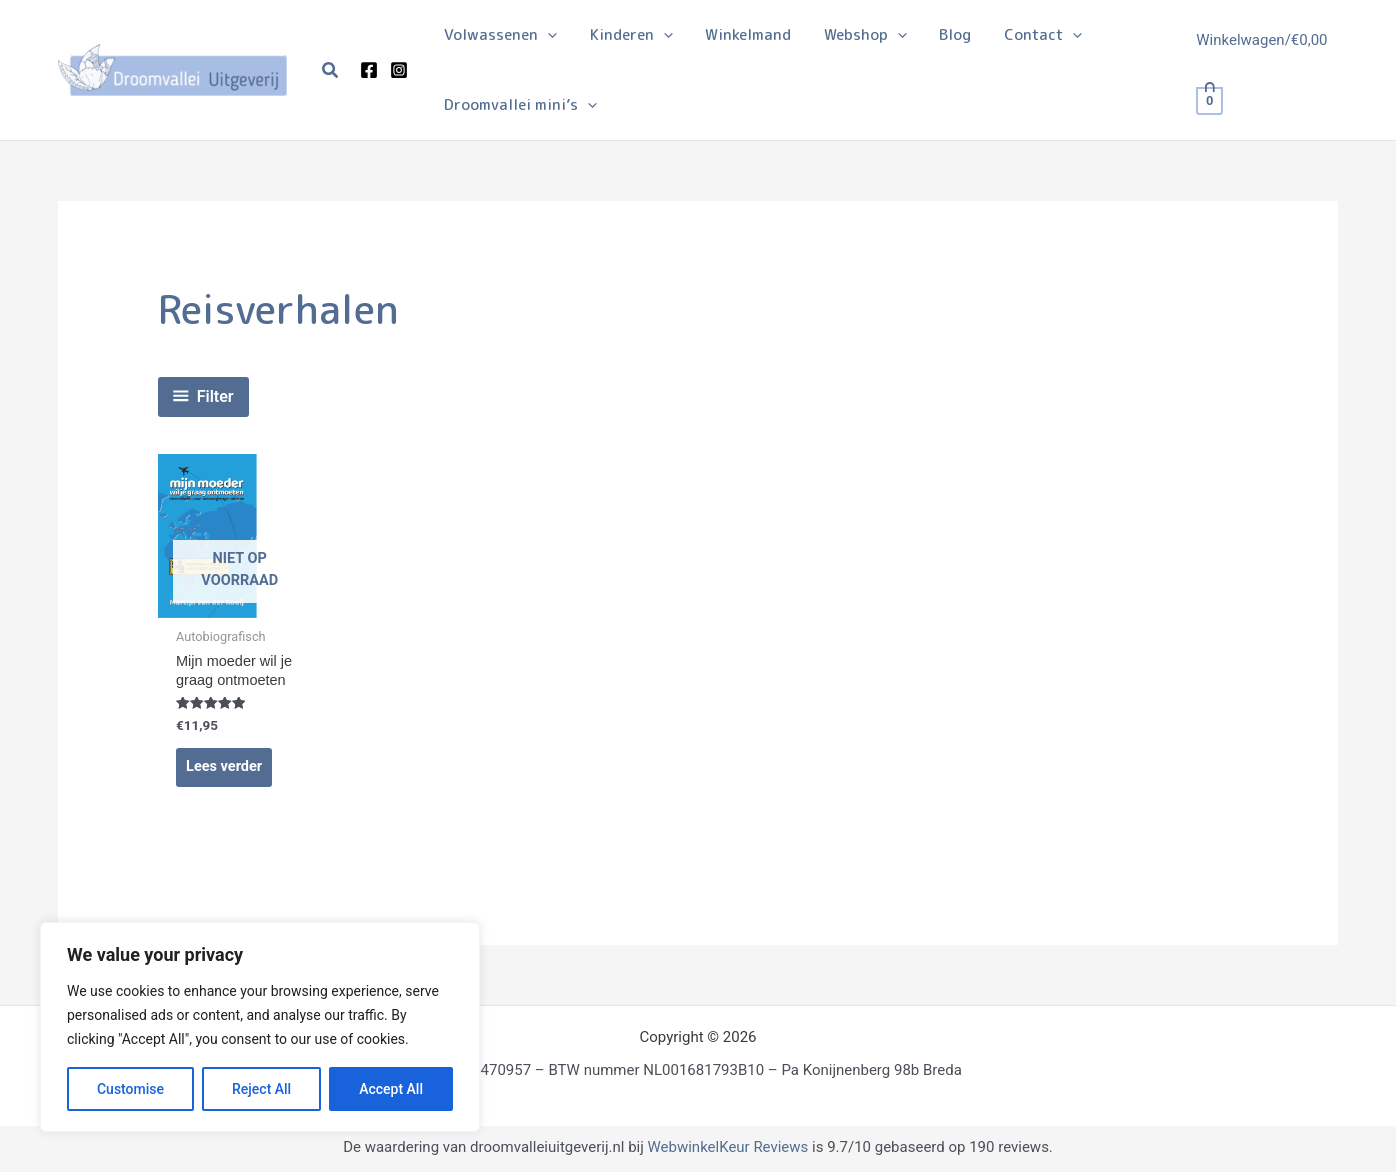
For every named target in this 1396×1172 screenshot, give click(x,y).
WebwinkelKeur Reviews (727, 1150)
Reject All (261, 1089)
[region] (260, 1027)
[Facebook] (369, 70)
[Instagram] (399, 70)
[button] (331, 70)
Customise (130, 1089)
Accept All (391, 1089)
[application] (546, 35)
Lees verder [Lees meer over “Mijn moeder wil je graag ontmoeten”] (225, 769)
